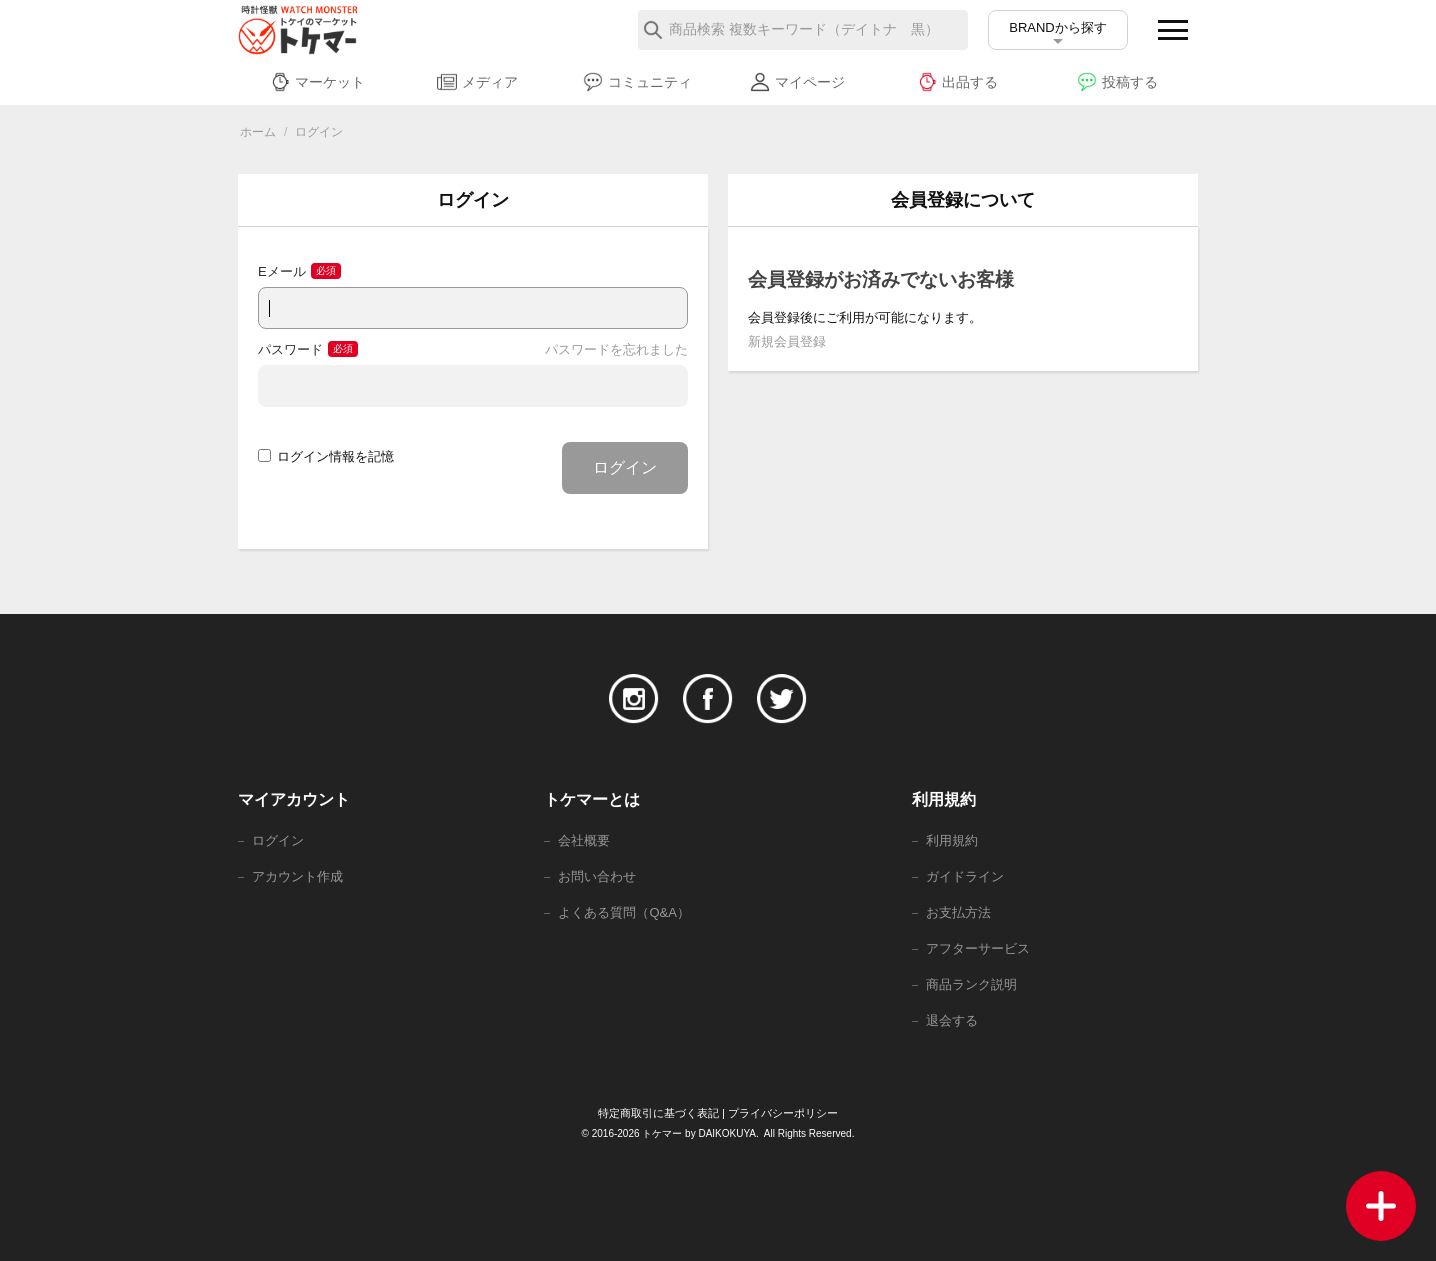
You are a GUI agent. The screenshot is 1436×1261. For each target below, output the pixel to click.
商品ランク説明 (971, 984)
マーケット (317, 82)
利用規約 (952, 840)
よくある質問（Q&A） (623, 912)
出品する (957, 82)
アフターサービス (978, 948)
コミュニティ (637, 82)
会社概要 (584, 840)
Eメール (282, 271)
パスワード (290, 349)
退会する (952, 1020)
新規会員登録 (787, 341)
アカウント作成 (297, 876)
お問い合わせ (597, 876)
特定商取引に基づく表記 (658, 1113)
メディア (477, 82)
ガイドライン (965, 876)
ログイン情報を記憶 (326, 456)
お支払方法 (958, 912)
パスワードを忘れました (616, 349)
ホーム (258, 132)
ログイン (625, 467)
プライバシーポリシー (783, 1113)
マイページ (797, 82)
